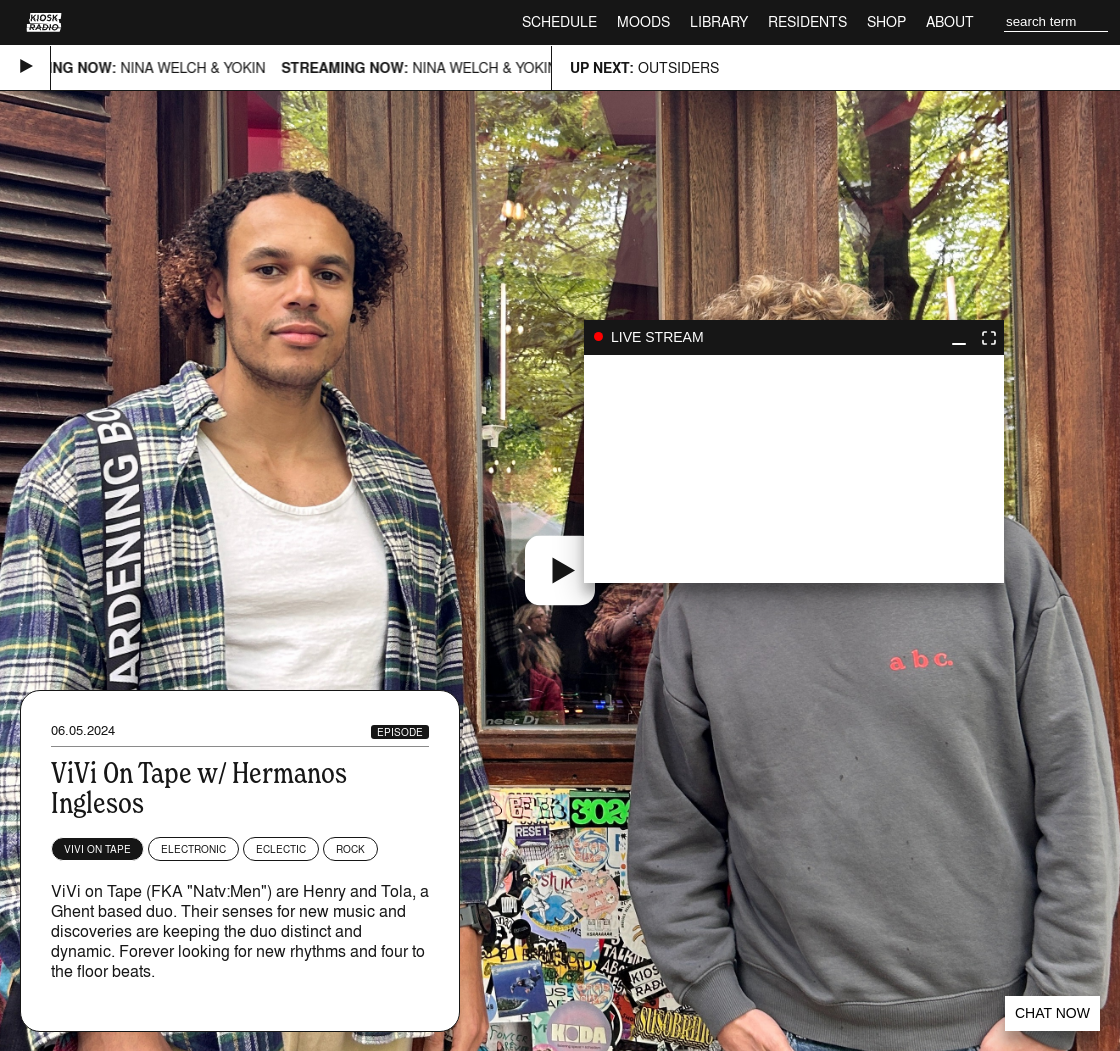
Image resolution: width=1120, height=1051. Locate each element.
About (950, 21)
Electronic (193, 849)
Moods (643, 21)
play (794, 469)
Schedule (559, 21)
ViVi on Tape (97, 849)
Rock (350, 849)
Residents (807, 21)
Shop (886, 21)
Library (719, 21)
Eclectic (281, 849)
